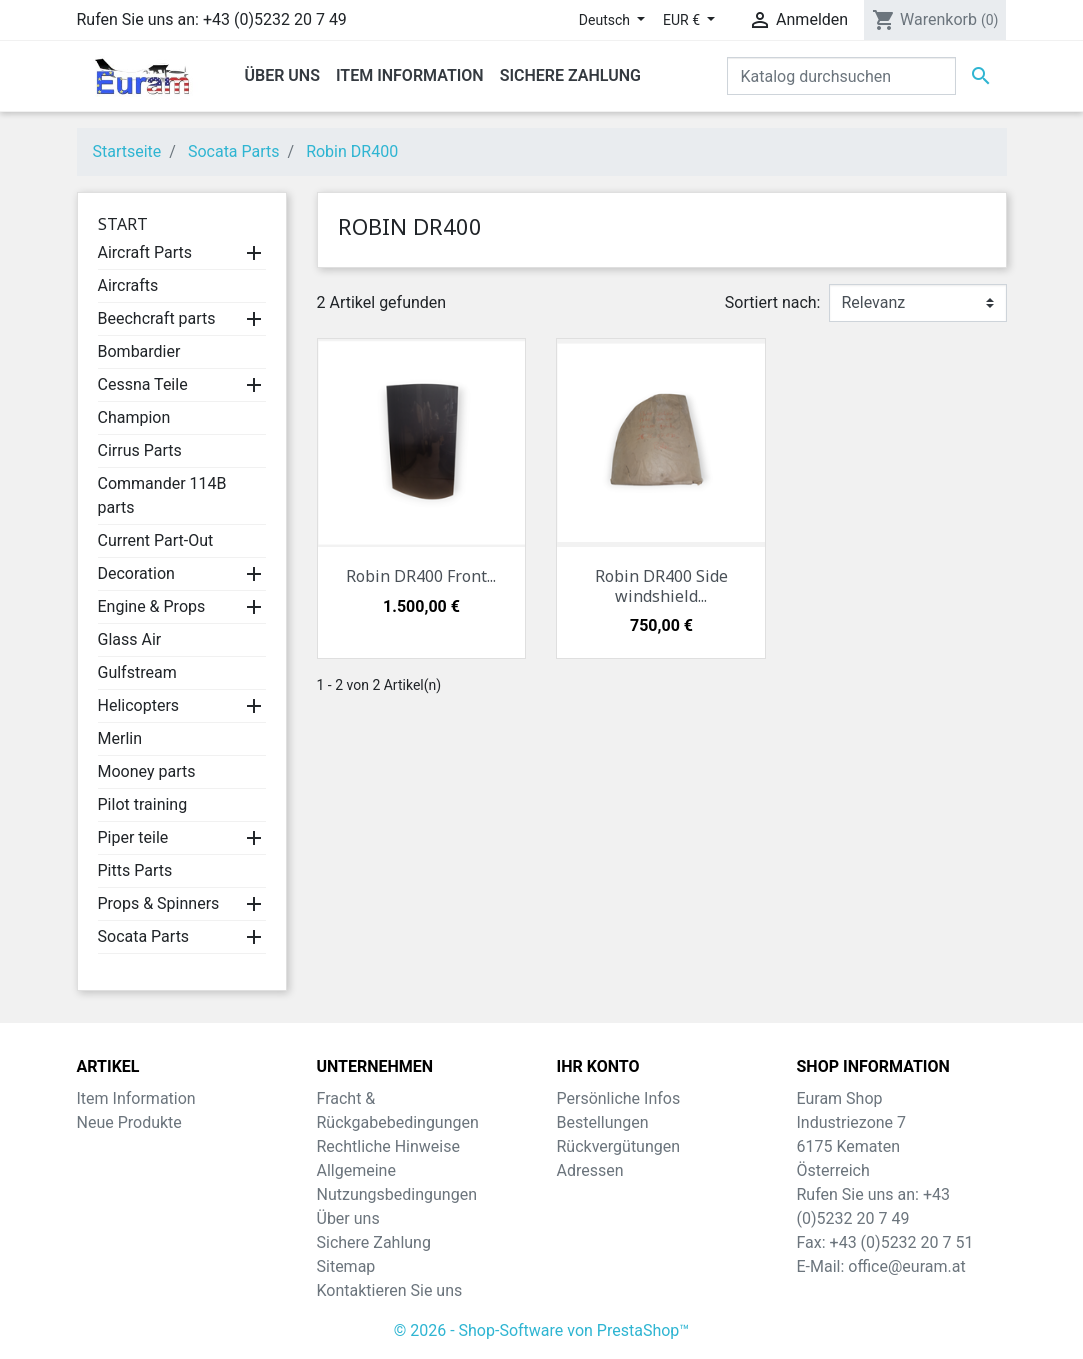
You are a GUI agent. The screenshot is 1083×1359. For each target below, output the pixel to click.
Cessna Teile (143, 384)
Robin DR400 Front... (421, 576)
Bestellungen (603, 1122)
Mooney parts (147, 771)
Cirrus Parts (140, 450)
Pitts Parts (135, 870)
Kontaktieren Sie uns (390, 1290)
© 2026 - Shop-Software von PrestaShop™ (542, 1330)
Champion (134, 417)
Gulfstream (137, 672)
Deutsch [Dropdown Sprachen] (606, 20)
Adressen (590, 1170)
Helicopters (139, 705)
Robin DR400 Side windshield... (661, 585)
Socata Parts (144, 936)
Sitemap (346, 1266)
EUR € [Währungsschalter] (683, 20)
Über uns (348, 1218)
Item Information (136, 1098)
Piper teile (133, 837)
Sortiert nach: (773, 302)
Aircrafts (128, 285)
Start (123, 224)
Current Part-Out (156, 540)
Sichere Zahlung (374, 1242)
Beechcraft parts (157, 318)
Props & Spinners (159, 903)
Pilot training (143, 804)
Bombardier (139, 351)
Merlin (120, 738)
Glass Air (130, 639)
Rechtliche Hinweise (388, 1146)
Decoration (136, 573)
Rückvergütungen (619, 1146)
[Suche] (841, 76)
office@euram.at (906, 1266)
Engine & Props (152, 606)
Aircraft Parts (145, 252)
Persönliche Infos (619, 1098)
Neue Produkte (129, 1122)
